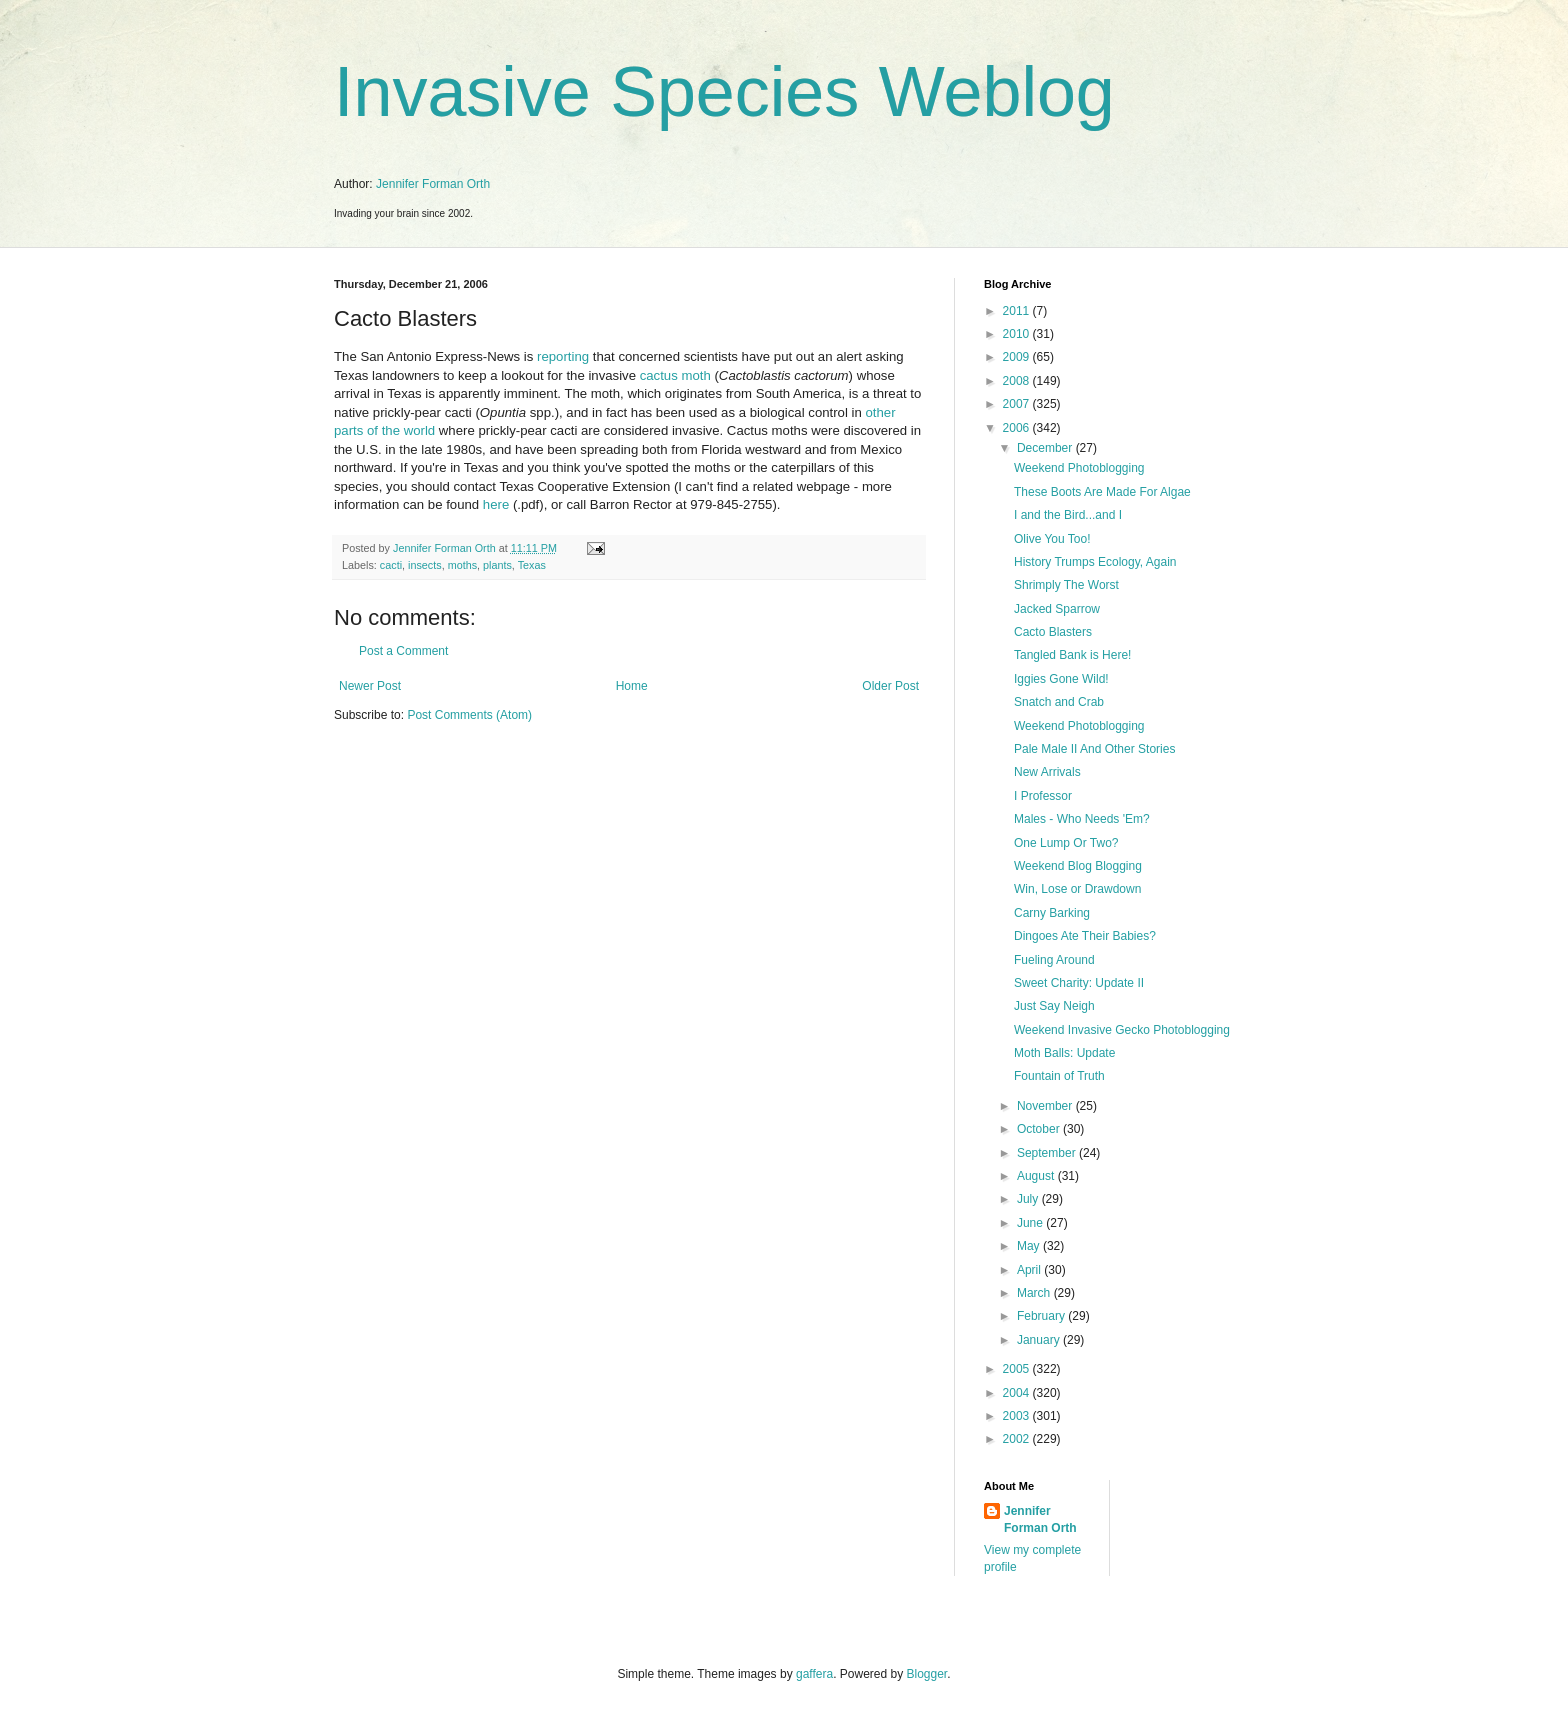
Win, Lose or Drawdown (1077, 889)
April (1030, 1270)
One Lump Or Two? (1066, 843)
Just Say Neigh (1054, 1006)
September (1048, 1153)
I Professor (1043, 796)
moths (462, 565)
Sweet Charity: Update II (1079, 983)
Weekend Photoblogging (1079, 468)
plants (497, 565)
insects (425, 565)
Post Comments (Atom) (469, 715)
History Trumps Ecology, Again (1095, 562)
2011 (1018, 311)
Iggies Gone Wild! (1061, 679)
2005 (1018, 1369)
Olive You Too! (1052, 539)
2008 (1018, 381)
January (1040, 1340)
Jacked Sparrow (1057, 609)
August (1037, 1176)
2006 (1018, 428)
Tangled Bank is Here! (1072, 655)
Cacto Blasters (1053, 632)
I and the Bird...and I (1068, 515)
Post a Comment (403, 651)
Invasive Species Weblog (724, 92)
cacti (391, 565)
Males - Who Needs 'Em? (1082, 819)
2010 (1018, 334)
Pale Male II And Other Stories (1094, 749)
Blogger (927, 1674)
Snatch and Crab (1059, 702)
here (496, 504)
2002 (1018, 1439)
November (1046, 1106)
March (1035, 1293)
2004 (1018, 1393)
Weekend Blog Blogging (1078, 866)
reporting (563, 356)
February (1042, 1316)
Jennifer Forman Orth (433, 184)
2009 (1018, 357)
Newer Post (370, 686)
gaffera (814, 1674)
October (1040, 1129)
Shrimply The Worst (1066, 585)
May (1030, 1246)
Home (632, 686)
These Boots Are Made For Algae (1102, 492)
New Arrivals (1047, 772)
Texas (532, 565)
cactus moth (675, 375)
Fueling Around (1054, 960)
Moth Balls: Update (1064, 1053)
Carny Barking (1052, 913)
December (1046, 448)
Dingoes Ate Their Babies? (1085, 936)
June (1031, 1223)
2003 (1018, 1416)
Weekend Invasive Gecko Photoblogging (1122, 1030)
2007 (1018, 404)
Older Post (890, 686)
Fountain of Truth (1059, 1076)
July (1029, 1199)
